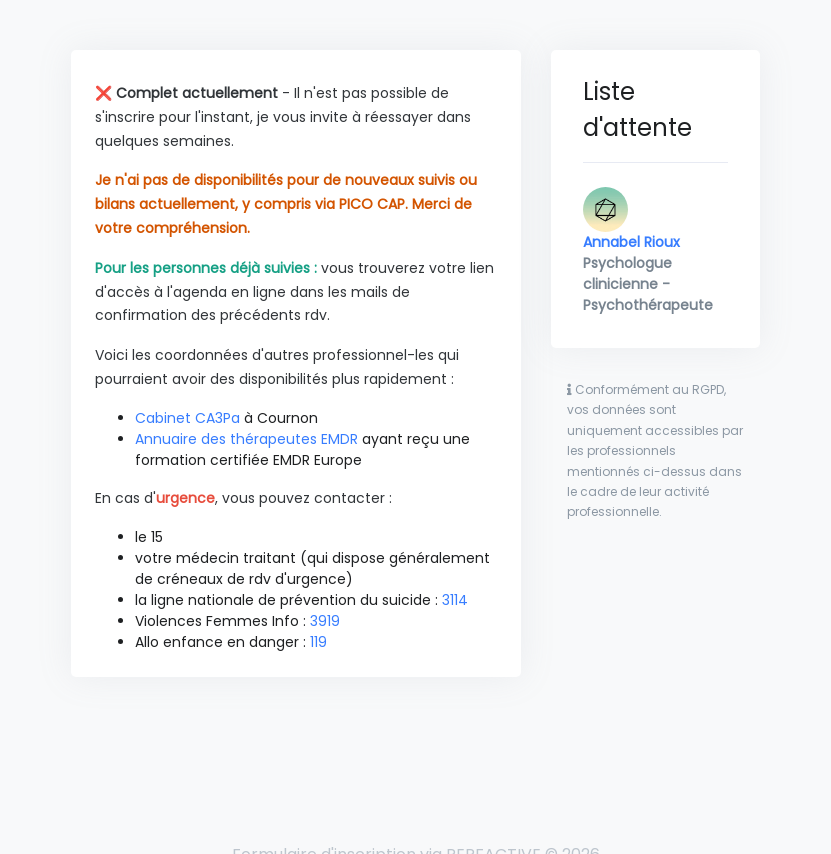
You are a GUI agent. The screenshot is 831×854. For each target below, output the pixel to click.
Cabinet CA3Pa (187, 418)
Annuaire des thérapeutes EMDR (246, 439)
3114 (455, 600)
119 (318, 642)
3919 (325, 621)
